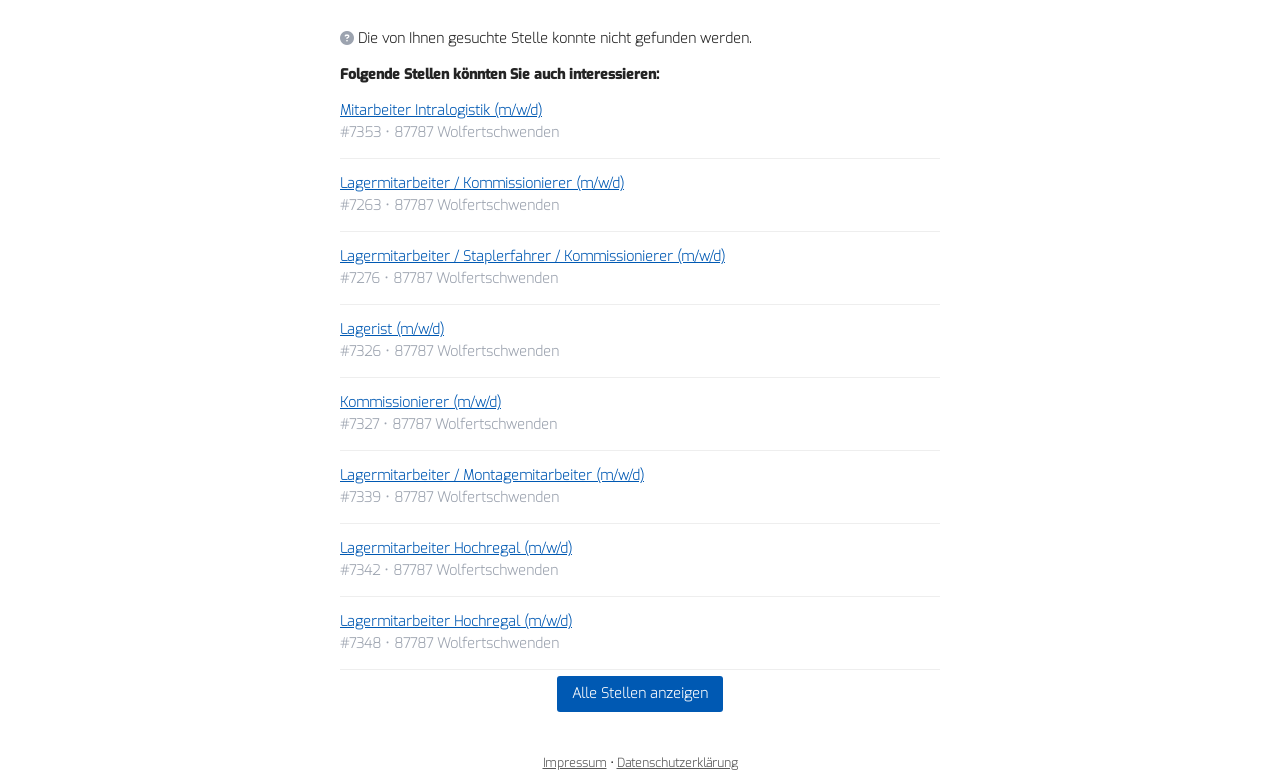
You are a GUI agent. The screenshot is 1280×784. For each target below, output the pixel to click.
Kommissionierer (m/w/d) (420, 402)
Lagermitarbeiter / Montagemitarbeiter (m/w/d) (492, 475)
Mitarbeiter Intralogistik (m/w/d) (441, 110)
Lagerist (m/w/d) (392, 329)
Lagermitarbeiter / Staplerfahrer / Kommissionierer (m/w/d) (532, 256)
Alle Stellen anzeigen (640, 693)
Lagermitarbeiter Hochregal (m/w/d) (456, 548)
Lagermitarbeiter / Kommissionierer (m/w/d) (482, 183)
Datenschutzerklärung (677, 763)
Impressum (575, 763)
